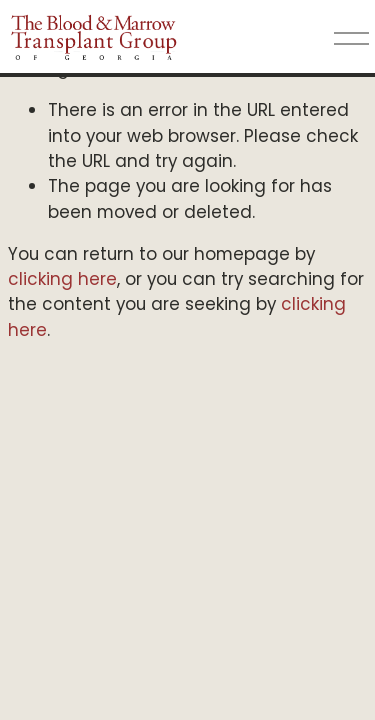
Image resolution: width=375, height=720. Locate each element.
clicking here (62, 279)
